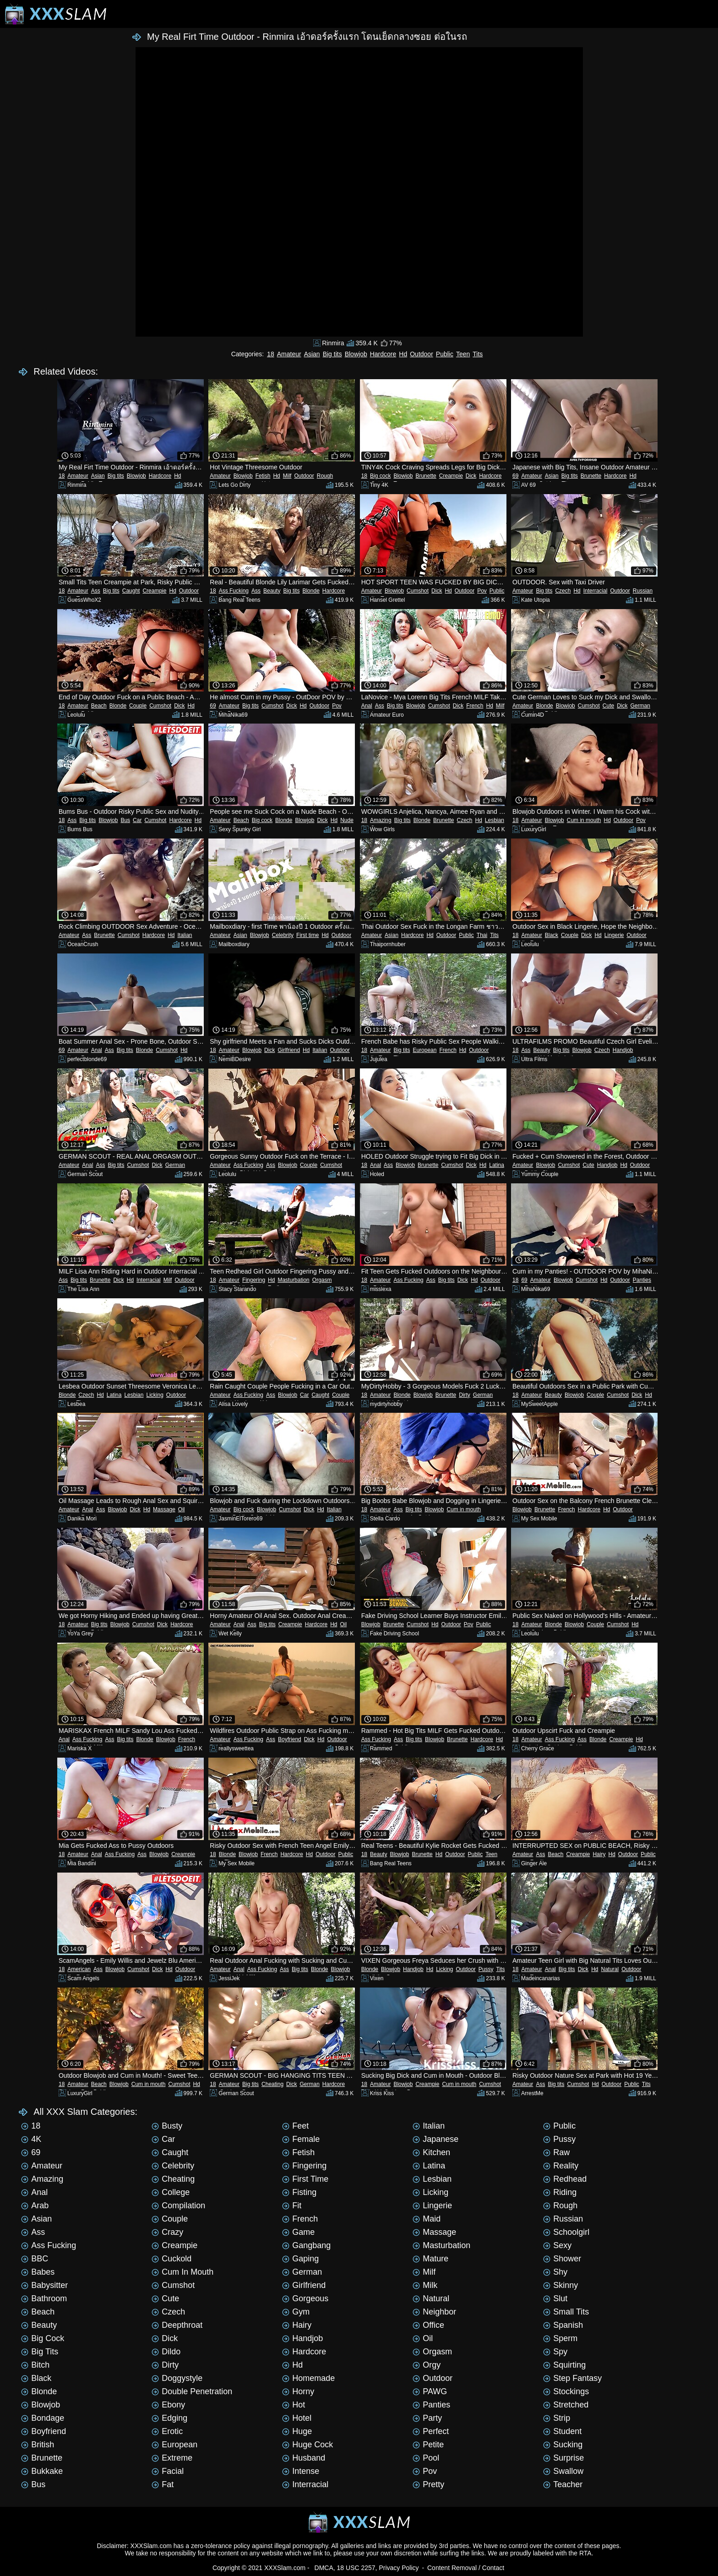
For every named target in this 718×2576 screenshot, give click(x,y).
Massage (164, 1509)
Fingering (253, 1280)
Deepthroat (177, 2325)
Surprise (563, 2457)
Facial (168, 2471)
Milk (425, 2285)
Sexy (557, 2245)
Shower (562, 2258)
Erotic (167, 2431)
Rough (325, 476)
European (424, 1050)
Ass (95, 591)
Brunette (425, 476)
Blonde (310, 591)
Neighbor (434, 2311)
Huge (297, 2431)
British (37, 2444)
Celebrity (283, 935)
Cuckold (171, 2258)
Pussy (486, 1969)
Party (427, 2418)
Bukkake (42, 2471)
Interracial (595, 591)
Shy (555, 2271)
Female (301, 2139)
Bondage (42, 2418)
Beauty (271, 591)
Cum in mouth (584, 820)
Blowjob (356, 354)
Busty (167, 2125)
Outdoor (421, 354)
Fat (163, 2484)
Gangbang (306, 2245)
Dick (471, 476)
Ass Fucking (234, 591)
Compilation (178, 2205)
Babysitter (44, 2285)
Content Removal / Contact (465, 2567)
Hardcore (383, 354)
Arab (35, 2205)
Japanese (435, 2139)
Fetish (263, 476)
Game (298, 2232)
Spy (555, 2351)
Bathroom (44, 2298)
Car (137, 820)
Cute (608, 706)
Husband (303, 2457)
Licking (154, 1395)
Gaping (300, 2258)
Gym (296, 2311)
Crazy (167, 2232)
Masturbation (293, 1280)
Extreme (172, 2457)
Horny (298, 2391)
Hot (293, 2404)
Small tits (566, 2311)
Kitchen (431, 2152)
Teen (463, 354)
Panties (642, 1280)
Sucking (562, 2444)
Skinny (560, 2285)
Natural (610, 1969)
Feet (295, 2125)
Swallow (563, 2471)
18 (270, 354)
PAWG (430, 2391)
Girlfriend (288, 1050)
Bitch (35, 2364)
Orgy (427, 2364)
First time (307, 935)
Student (562, 2431)
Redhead (565, 2179)
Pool (426, 2457)
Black (551, 935)
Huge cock (307, 2444)
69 (515, 476)
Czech (563, 591)
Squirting (564, 2364)
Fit (291, 2205)
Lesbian (494, 820)
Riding (560, 2192)
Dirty (464, 1395)
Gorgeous (305, 2298)
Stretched (565, 2404)
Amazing (381, 820)
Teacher (562, 2484)
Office (428, 2325)
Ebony (168, 2404)
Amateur (289, 354)
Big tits (332, 354)
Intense (300, 2471)
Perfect (431, 2431)
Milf (287, 476)
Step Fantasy (572, 2378)
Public (444, 354)
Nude (347, 820)
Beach (99, 706)
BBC (34, 2258)
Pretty (428, 2484)
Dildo (166, 2351)
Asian (312, 354)
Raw (556, 2152)
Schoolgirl (566, 2232)
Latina (496, 1165)
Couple (138, 706)
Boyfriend (289, 1739)
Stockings (566, 2391)
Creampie (451, 476)
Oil (181, 1509)
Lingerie (614, 935)
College (171, 2192)
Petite (428, 2444)
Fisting (299, 2192)
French (474, 706)
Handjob (623, 1050)
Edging (169, 2418)
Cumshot (418, 591)
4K (31, 2139)
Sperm (560, 2338)
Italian (184, 935)
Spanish (563, 2325)
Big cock (380, 476)
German (640, 706)
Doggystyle (177, 2378)
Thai (482, 935)
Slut (555, 2298)
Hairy (599, 1854)
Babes (37, 2271)
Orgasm (322, 1280)
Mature (430, 2258)
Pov (482, 591)
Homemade (308, 2378)
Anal (366, 706)
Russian (643, 591)
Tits (478, 354)
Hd (403, 354)
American (79, 1969)
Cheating (272, 2084)
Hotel (296, 2418)
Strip (556, 2418)
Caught (131, 591)
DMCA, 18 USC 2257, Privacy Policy (367, 2567)
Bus (125, 820)
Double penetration (192, 2391)
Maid (427, 2218)
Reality (560, 2165)
